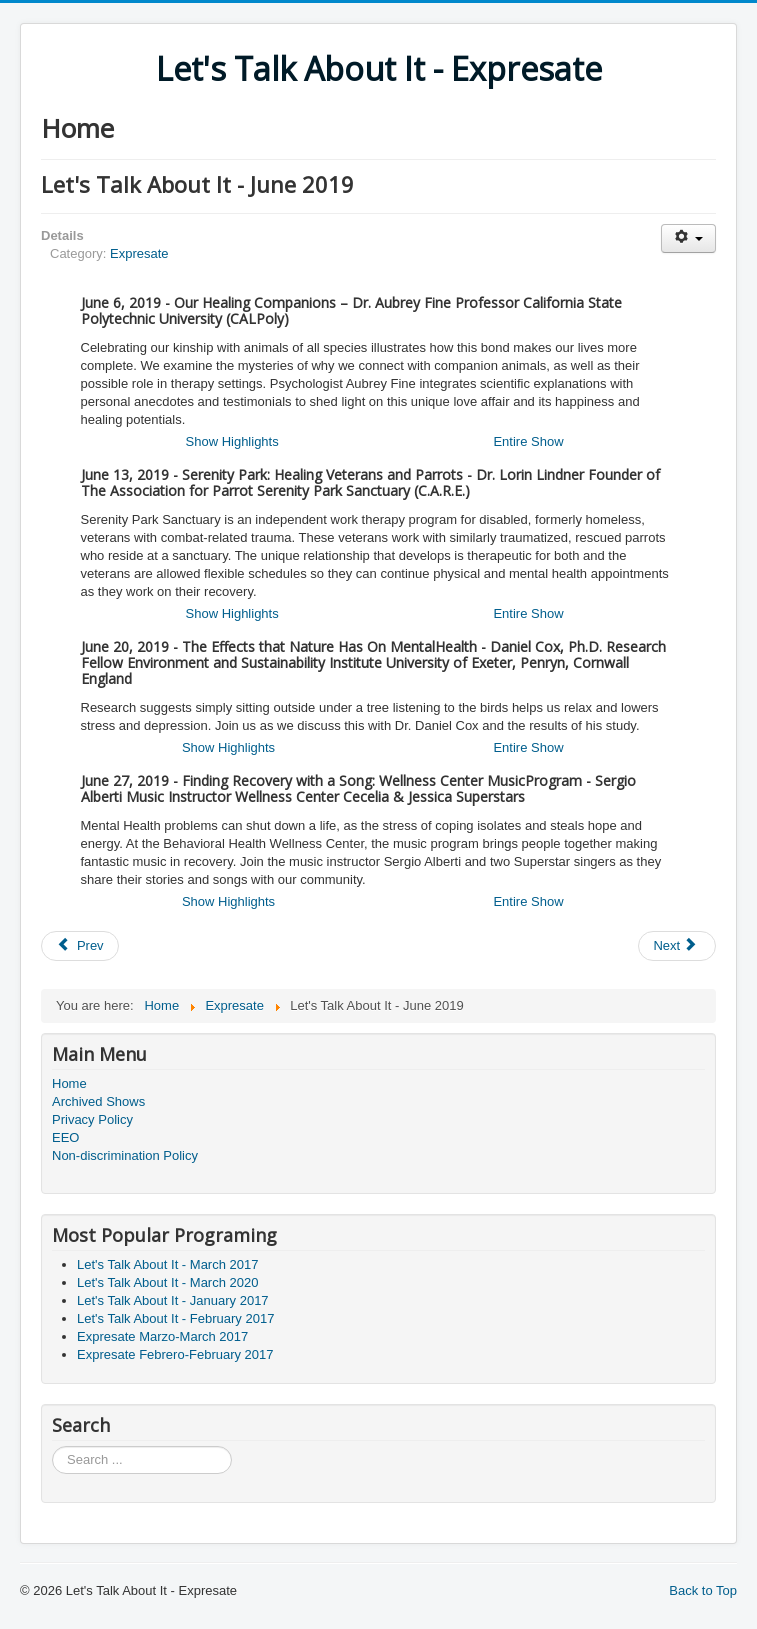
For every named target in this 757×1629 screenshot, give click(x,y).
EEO (65, 1137)
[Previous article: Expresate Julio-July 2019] (80, 946)
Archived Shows (98, 1101)
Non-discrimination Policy (125, 1155)
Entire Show (528, 441)
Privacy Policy (92, 1119)
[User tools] (688, 238)
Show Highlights (232, 441)
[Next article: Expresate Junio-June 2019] (677, 946)
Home (69, 1083)
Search (52, 1446)
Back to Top (703, 1590)
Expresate (139, 253)
